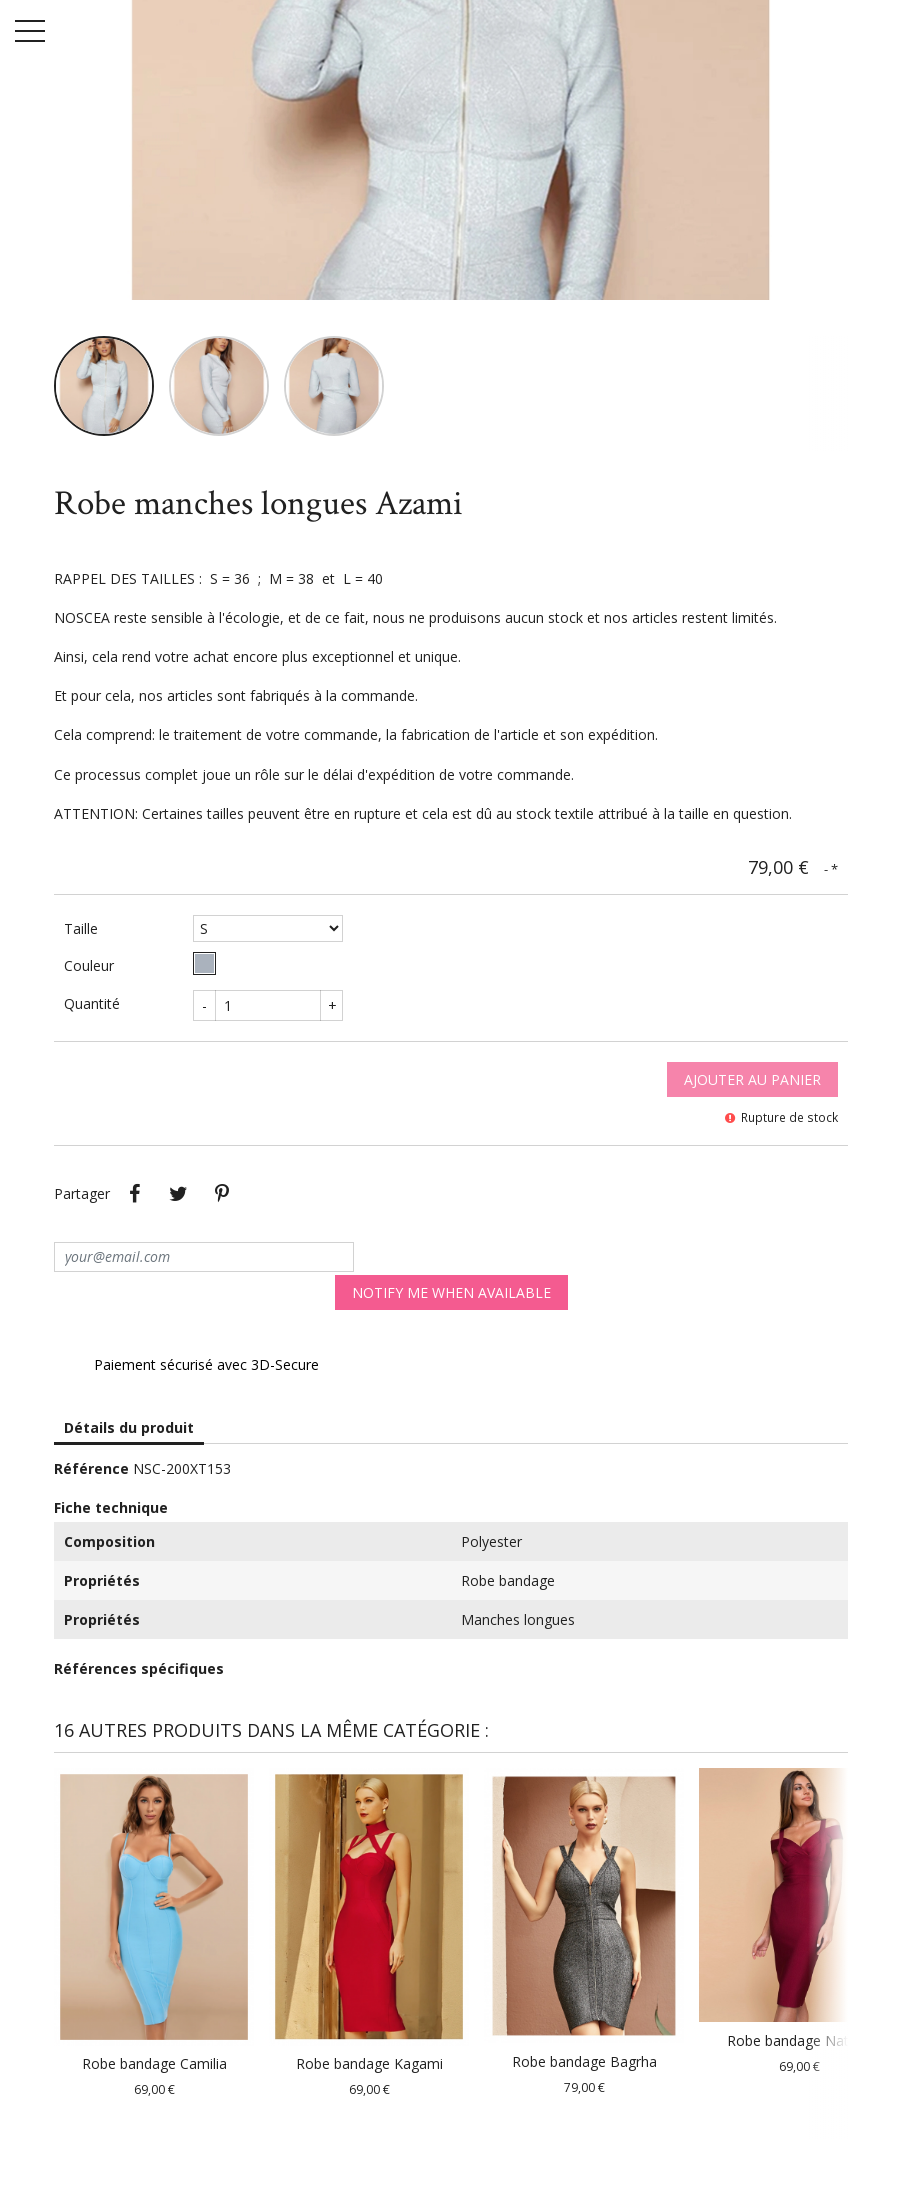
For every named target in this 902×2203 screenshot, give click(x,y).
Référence (91, 1468)
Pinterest (222, 1194)
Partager (134, 1194)
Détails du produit (129, 1427)
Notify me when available (451, 1292)
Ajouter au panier (752, 1079)
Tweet (178, 1194)
